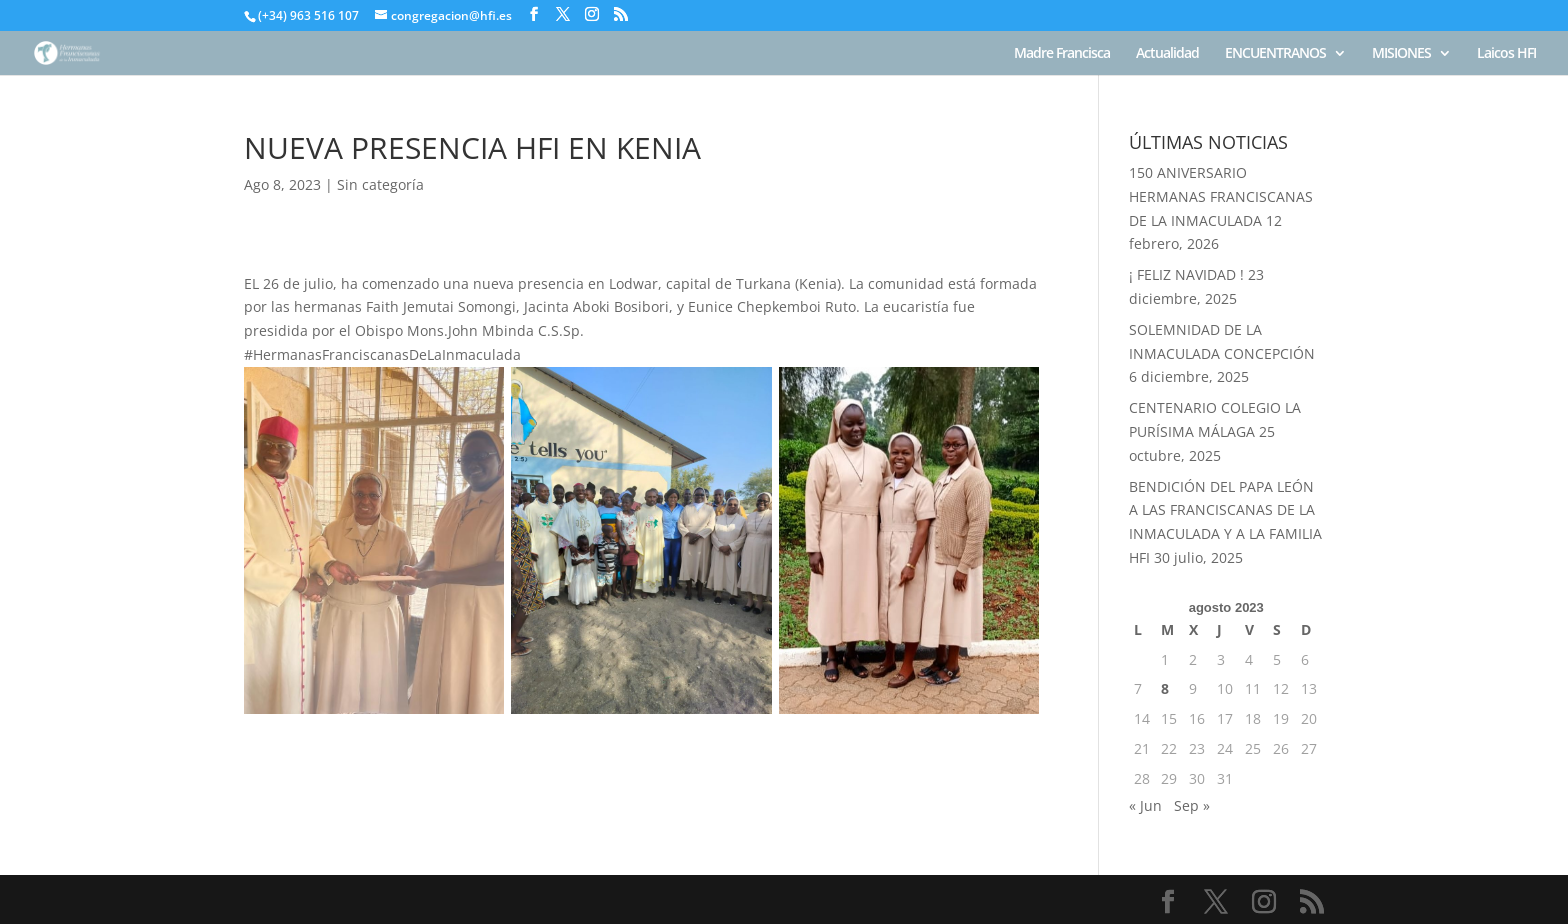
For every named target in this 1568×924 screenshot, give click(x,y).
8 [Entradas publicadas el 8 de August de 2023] (1165, 688)
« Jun (1145, 805)
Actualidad (1167, 54)
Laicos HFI (1506, 54)
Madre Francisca (1062, 54)
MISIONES (1401, 54)
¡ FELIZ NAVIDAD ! (1186, 274)
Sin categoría (380, 184)
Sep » (1192, 805)
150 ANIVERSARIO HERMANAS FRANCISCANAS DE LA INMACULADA (1221, 196)
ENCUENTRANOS (1275, 54)
